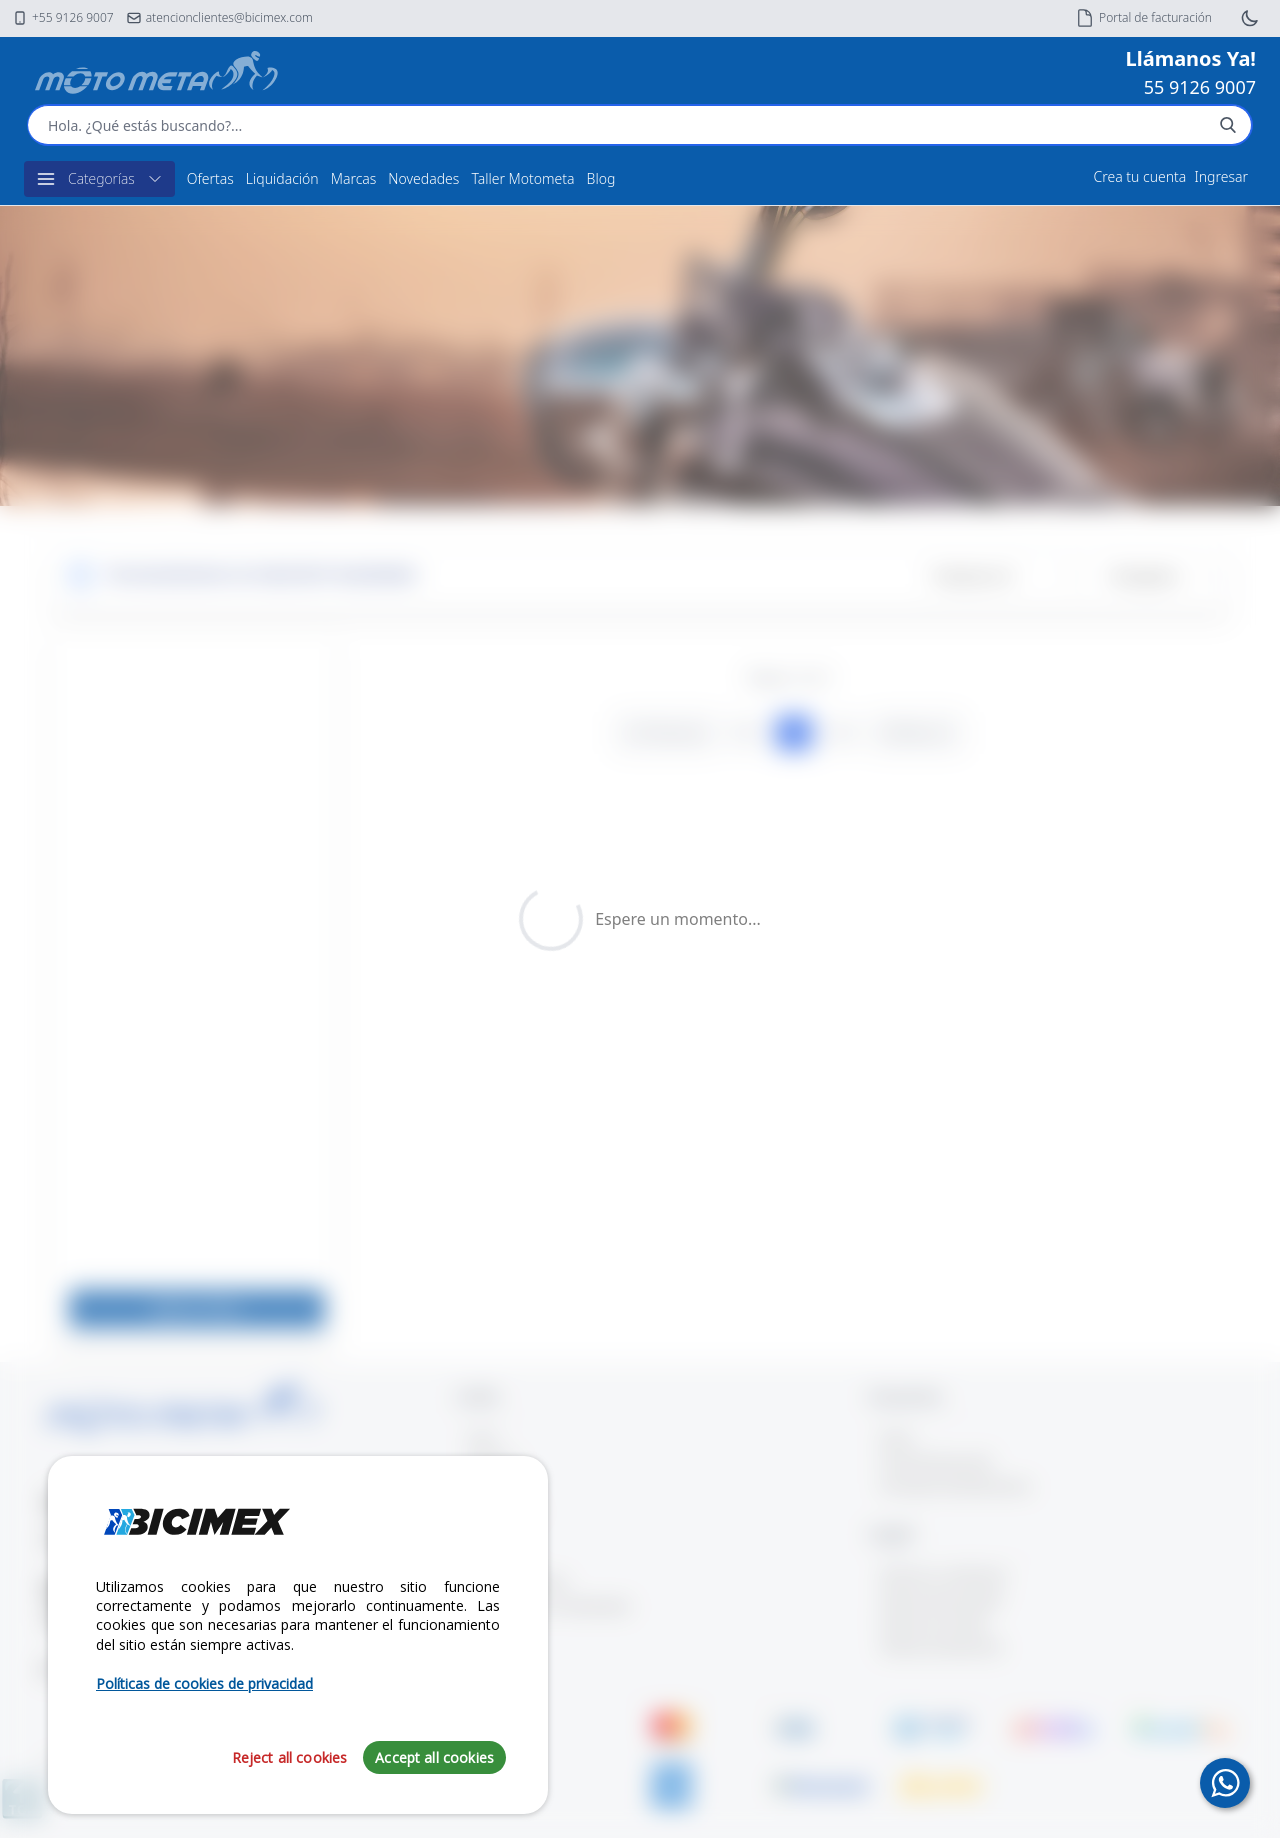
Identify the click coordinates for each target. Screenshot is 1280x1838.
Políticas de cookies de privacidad (204, 1683)
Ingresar (1221, 176)
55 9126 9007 (1200, 87)
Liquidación (282, 178)
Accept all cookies (434, 1757)
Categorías (99, 179)
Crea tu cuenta (1140, 176)
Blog (601, 178)
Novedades (423, 178)
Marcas (354, 178)
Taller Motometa (522, 178)
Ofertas (210, 178)
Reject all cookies (290, 1757)
